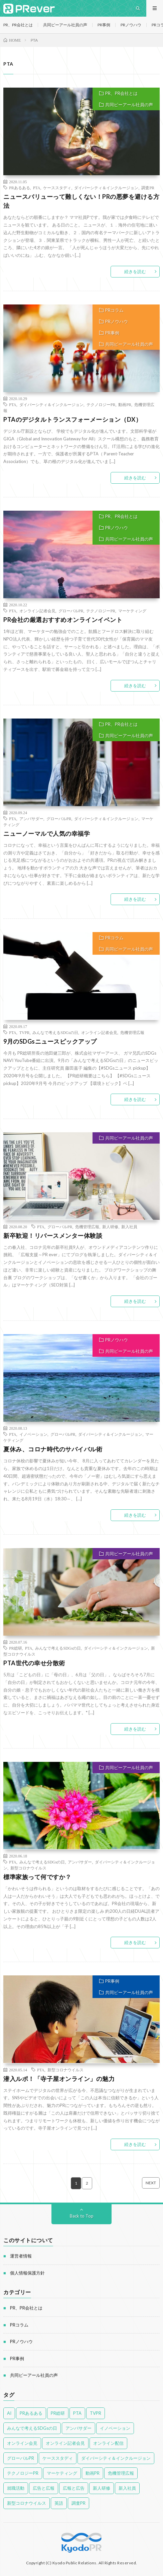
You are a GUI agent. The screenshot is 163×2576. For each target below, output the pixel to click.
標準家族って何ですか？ (37, 1876)
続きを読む (135, 271)
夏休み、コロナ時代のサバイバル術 (52, 1449)
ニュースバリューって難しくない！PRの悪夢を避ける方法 (81, 201)
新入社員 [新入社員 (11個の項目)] (127, 2488)
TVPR (24, 1032)
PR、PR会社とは (18, 24)
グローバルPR (71, 611)
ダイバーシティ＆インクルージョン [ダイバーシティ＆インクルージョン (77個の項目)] (116, 2458)
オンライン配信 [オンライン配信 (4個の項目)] (108, 2443)
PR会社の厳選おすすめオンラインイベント (62, 619)
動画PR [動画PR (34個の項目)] (93, 2473)
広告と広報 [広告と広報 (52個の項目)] (43, 2488)
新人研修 (110, 1227)
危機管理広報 (132, 1032)
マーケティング (132, 611)
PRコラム (114, 310)
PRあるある (19, 188)
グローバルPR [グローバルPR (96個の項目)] (20, 2458)
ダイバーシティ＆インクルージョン (106, 188)
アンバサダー (31, 818)
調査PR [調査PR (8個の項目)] (78, 2503)
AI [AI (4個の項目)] (9, 2413)
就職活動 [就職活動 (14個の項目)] (15, 2488)
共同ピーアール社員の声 (65, 24)
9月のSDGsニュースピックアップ (50, 1041)
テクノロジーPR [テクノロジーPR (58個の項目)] (22, 2473)
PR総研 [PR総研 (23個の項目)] (58, 2413)
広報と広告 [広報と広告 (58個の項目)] (74, 2488)
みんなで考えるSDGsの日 (55, 1032)
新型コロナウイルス (28, 1868)
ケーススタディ (57, 188)
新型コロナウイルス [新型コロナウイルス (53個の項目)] (26, 2503)
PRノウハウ (131, 24)
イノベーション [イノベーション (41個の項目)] (115, 2428)
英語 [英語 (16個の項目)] (58, 2503)
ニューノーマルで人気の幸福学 (46, 833)
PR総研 (15, 1648)
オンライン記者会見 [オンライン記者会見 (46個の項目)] (65, 2443)
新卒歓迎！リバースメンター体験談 (52, 1235)
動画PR (124, 404)
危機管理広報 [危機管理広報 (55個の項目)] (121, 2473)
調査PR (147, 188)
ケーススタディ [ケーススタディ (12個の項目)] (57, 2458)
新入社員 (129, 1227)
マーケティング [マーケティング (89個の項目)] (62, 2473)
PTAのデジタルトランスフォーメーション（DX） (72, 419)
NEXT (151, 2182)
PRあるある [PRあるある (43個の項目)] (31, 2413)
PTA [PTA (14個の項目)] (77, 2413)
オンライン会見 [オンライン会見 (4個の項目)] (22, 2443)
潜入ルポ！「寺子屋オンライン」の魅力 (59, 2078)
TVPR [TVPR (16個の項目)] (95, 2413)
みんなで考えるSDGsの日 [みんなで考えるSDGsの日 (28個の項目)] (32, 2428)
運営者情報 (21, 2256)
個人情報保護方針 (27, 2273)
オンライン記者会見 (37, 611)
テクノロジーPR (101, 404)
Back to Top (82, 2216)
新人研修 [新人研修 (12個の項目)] (101, 2488)
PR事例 (104, 24)
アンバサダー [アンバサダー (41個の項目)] (78, 2428)
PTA (36, 188)
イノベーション (33, 1434)
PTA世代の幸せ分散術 (34, 1663)
